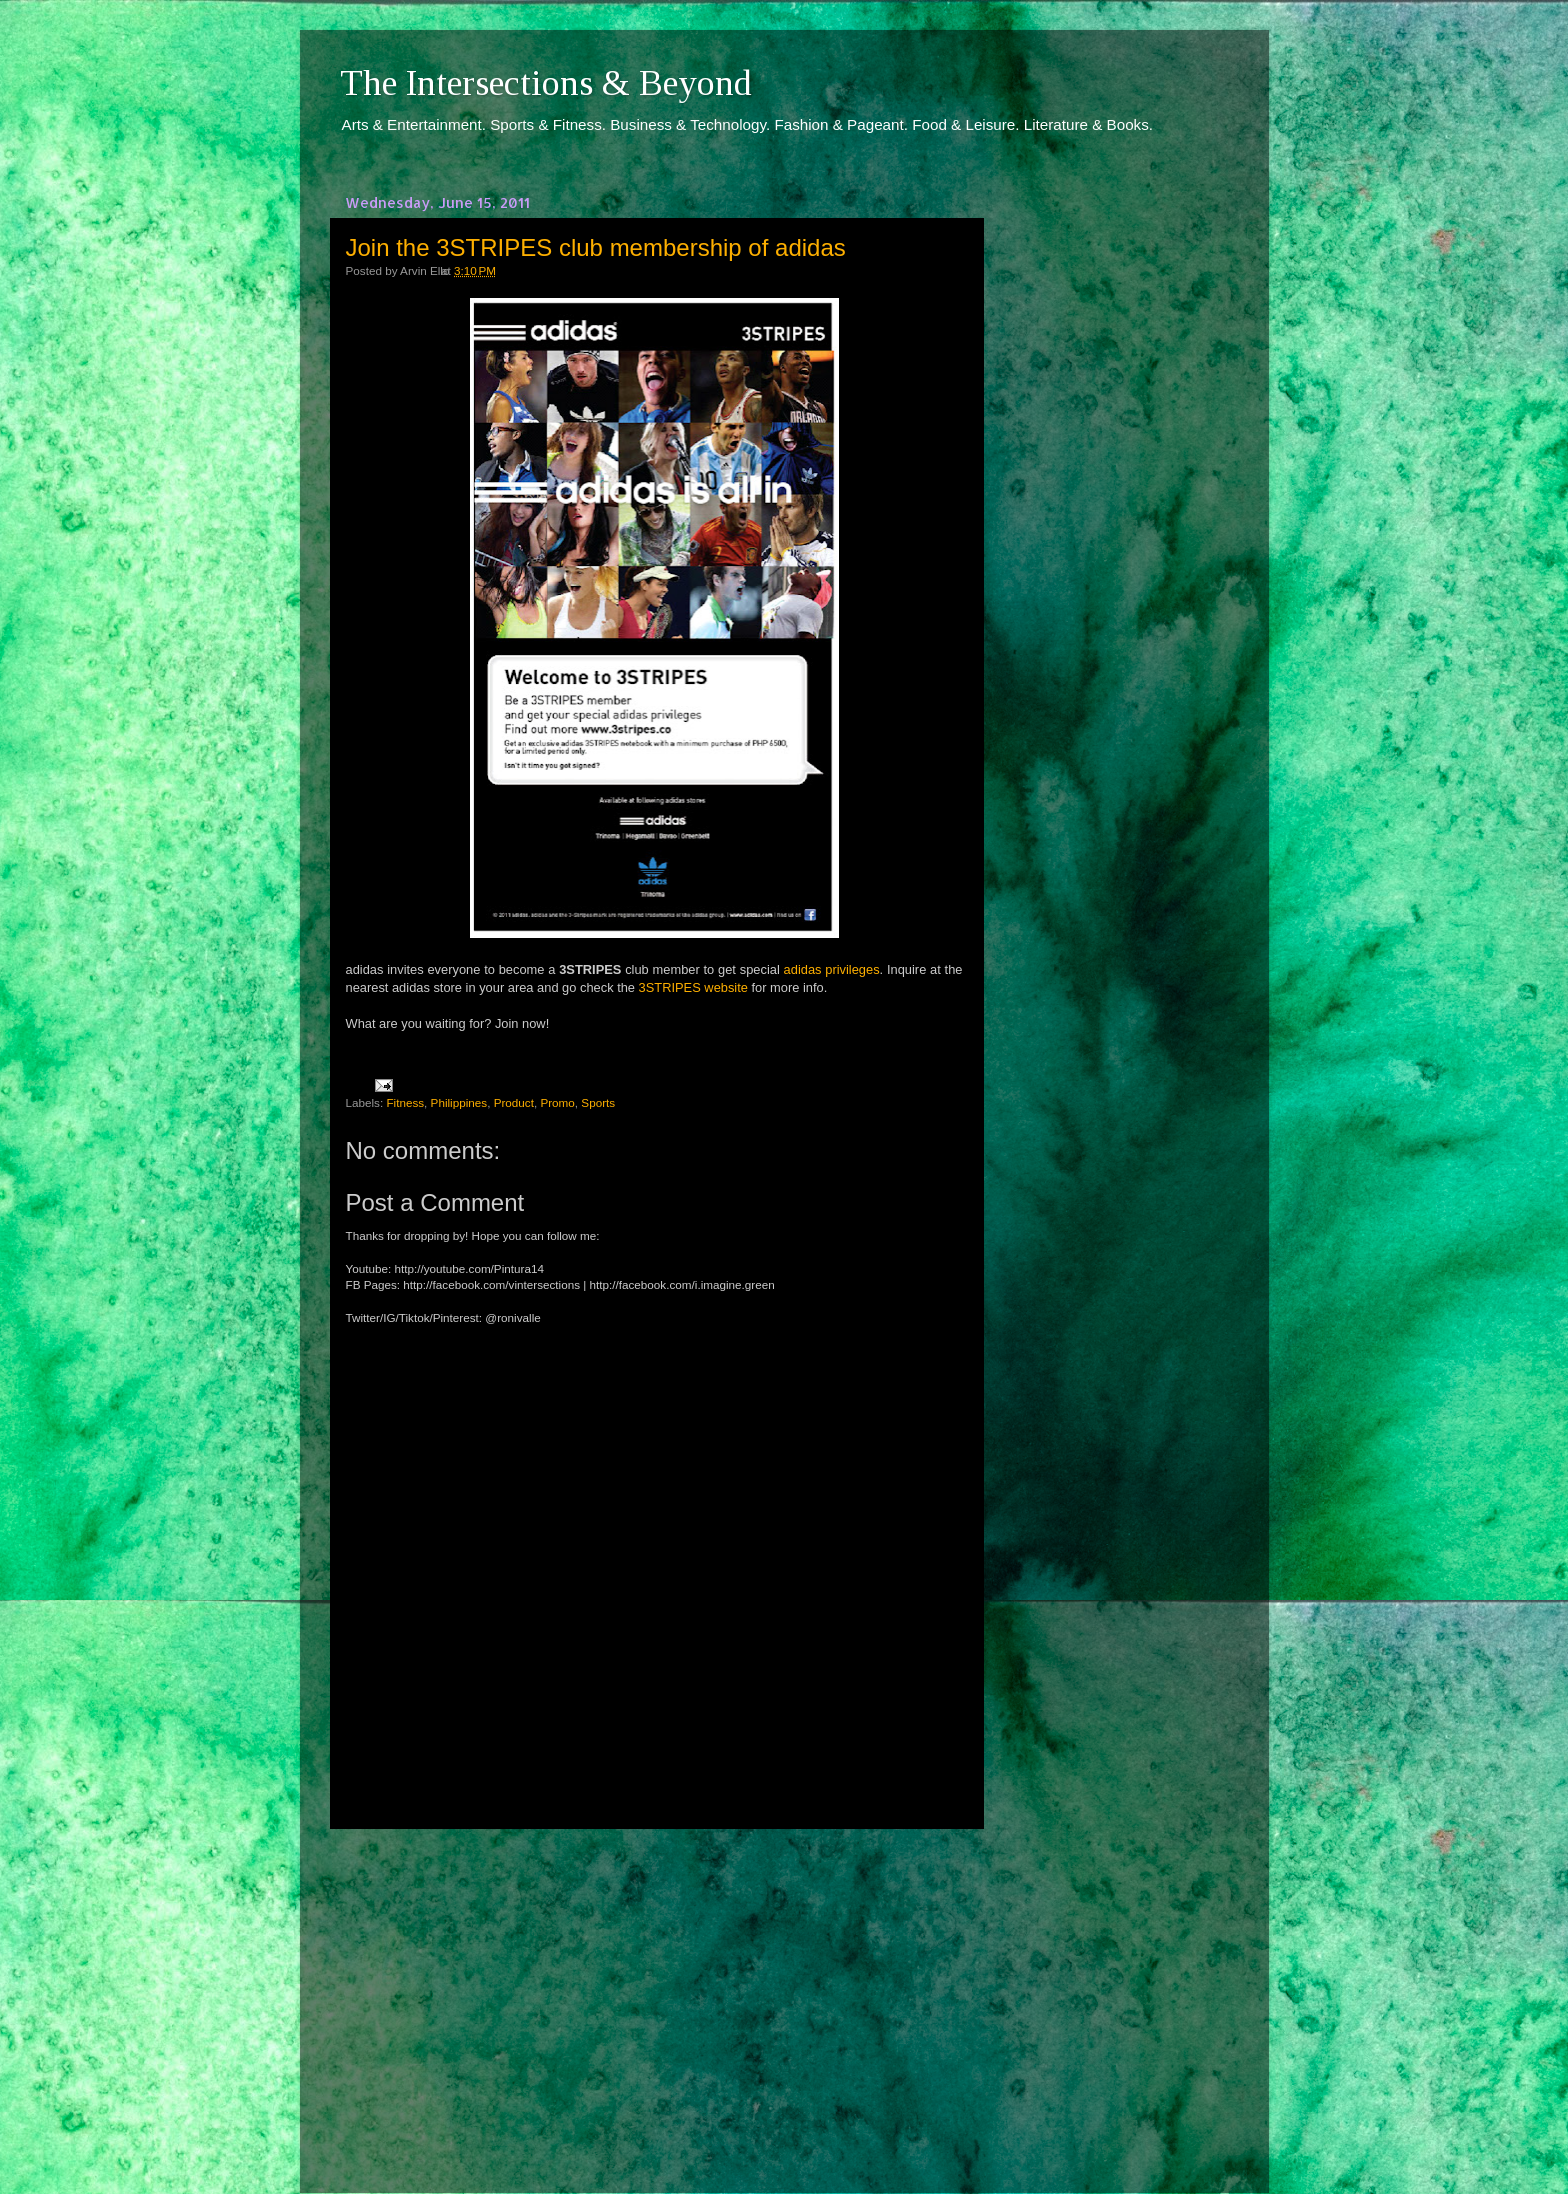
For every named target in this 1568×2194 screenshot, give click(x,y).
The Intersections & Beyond (546, 83)
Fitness (405, 1102)
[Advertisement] (654, 1993)
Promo (557, 1102)
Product (514, 1102)
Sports (598, 1102)
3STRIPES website (693, 987)
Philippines (459, 1102)
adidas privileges (832, 969)
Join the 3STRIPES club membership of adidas (596, 247)
